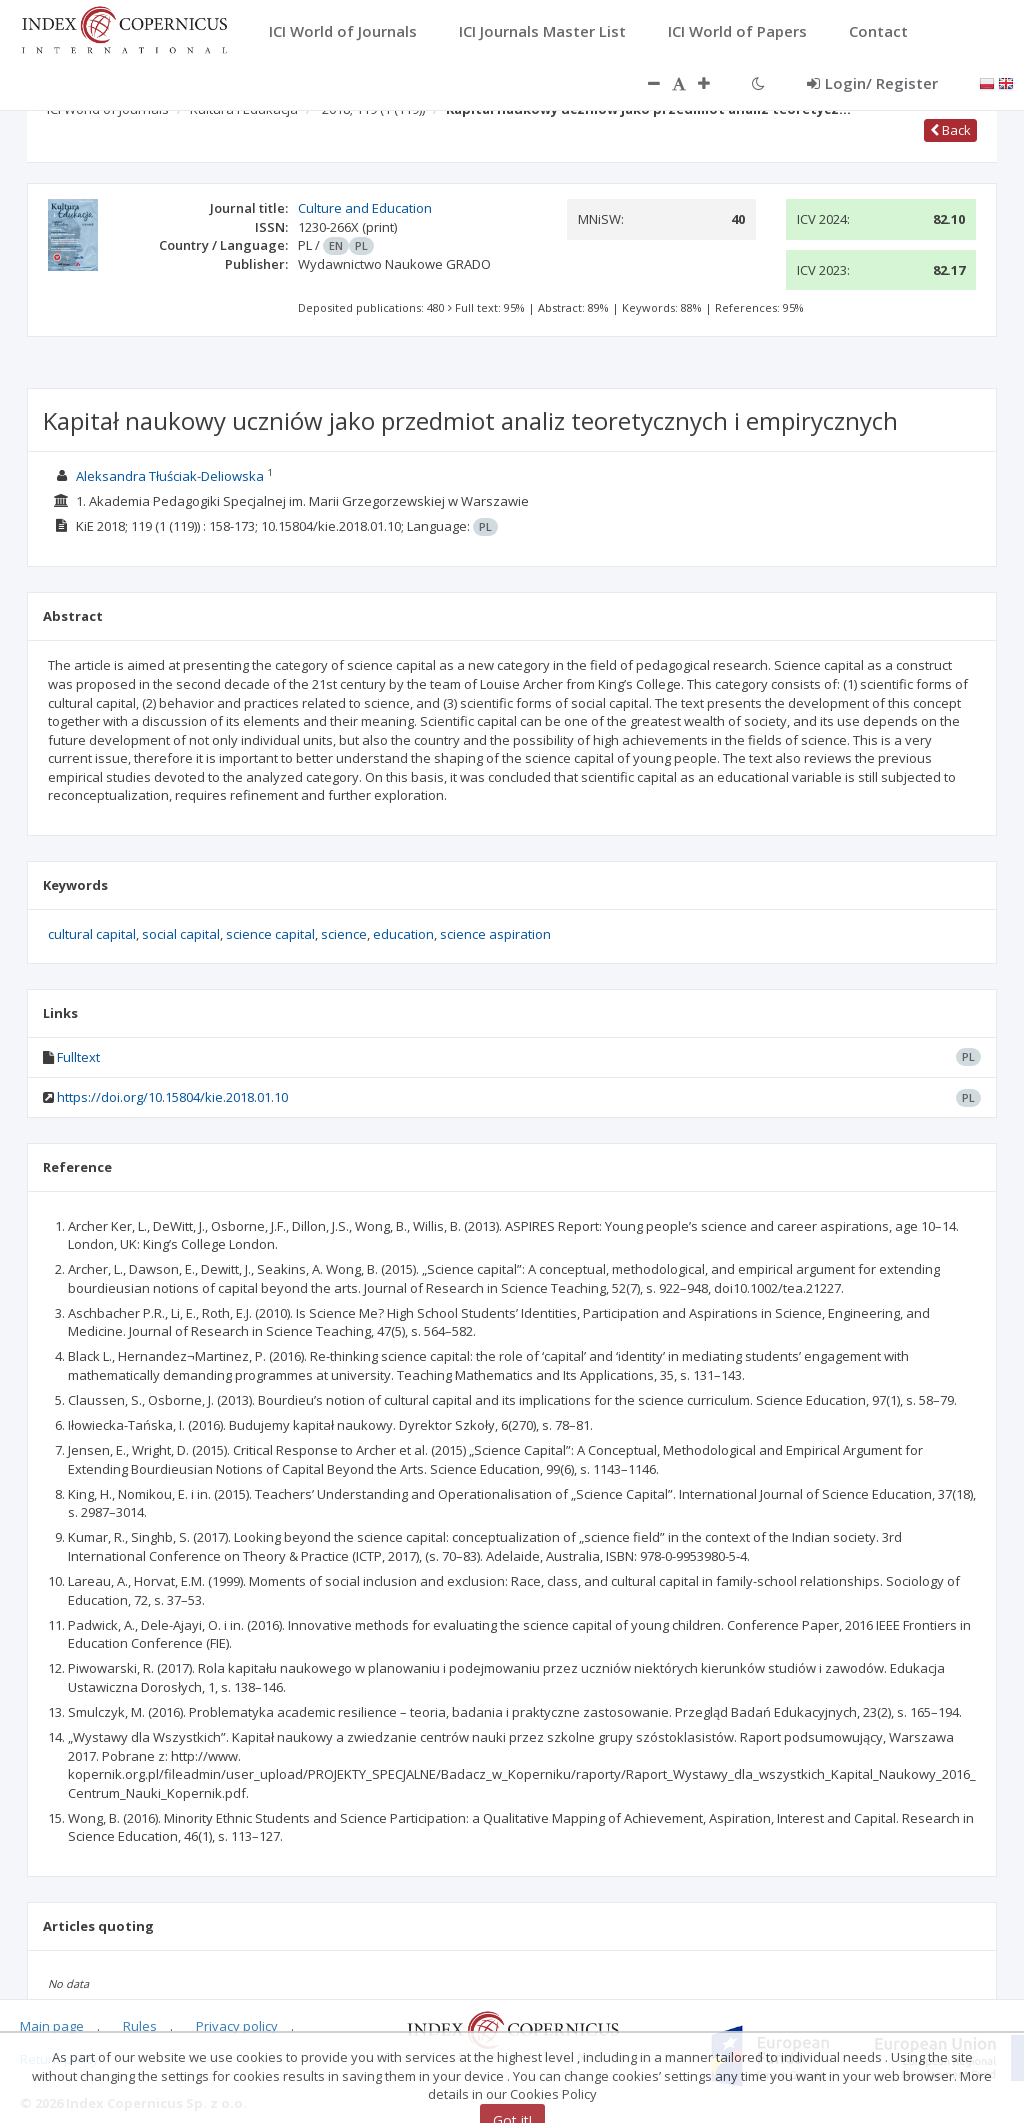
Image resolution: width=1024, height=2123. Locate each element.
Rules (140, 2026)
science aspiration (495, 934)
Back (950, 130)
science (344, 934)
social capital (181, 934)
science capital (270, 934)
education (403, 934)
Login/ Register (872, 83)
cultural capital (92, 934)
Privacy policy (237, 2026)
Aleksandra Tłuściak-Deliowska (170, 476)
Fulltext (78, 1057)
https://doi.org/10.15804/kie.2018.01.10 (172, 1097)
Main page (52, 2026)
